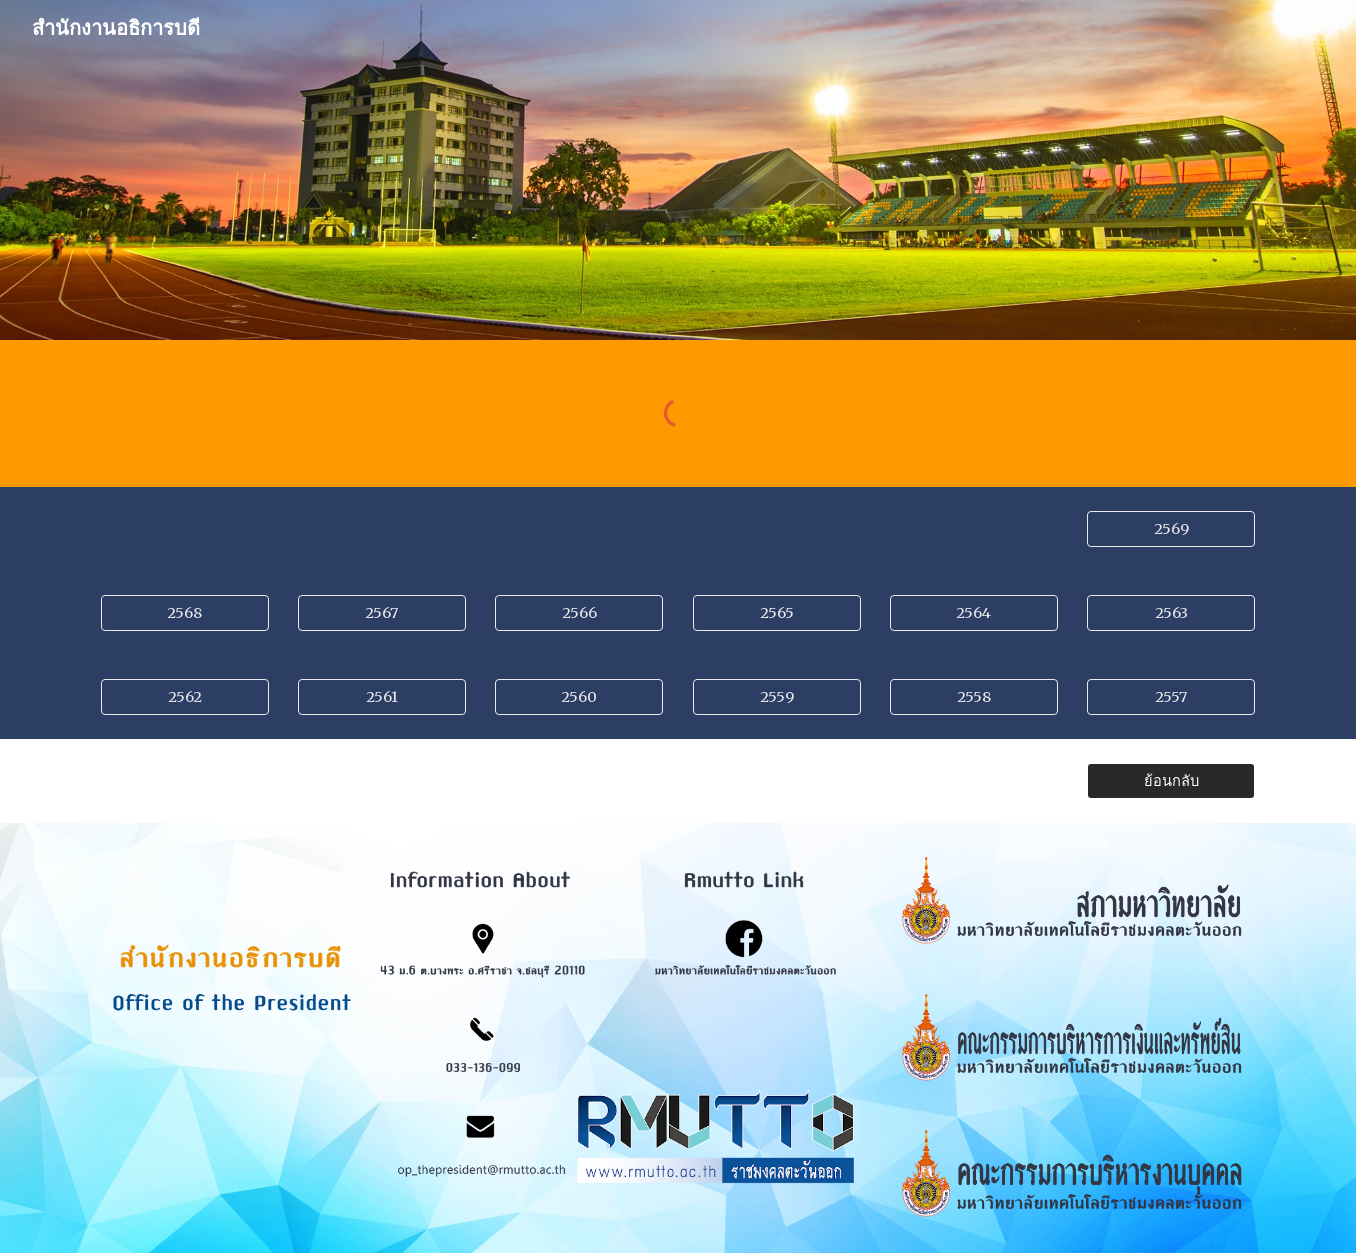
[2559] (777, 696)
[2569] (1171, 528)
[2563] (1171, 612)
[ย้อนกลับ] (1171, 781)
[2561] (382, 696)
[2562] (185, 696)
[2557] (1171, 696)
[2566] (579, 612)
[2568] (185, 612)
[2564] (974, 612)
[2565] (777, 612)
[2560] (579, 696)
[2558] (974, 696)
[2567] (382, 612)
